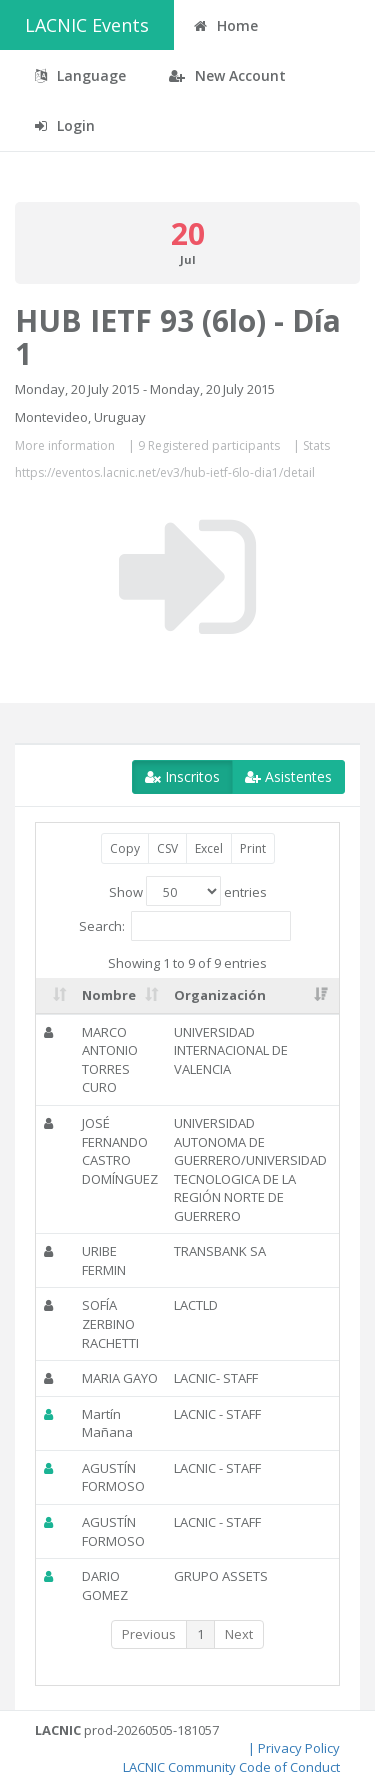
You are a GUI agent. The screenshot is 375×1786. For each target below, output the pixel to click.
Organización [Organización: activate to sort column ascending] (220, 995)
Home (226, 25)
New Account (227, 75)
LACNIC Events (87, 25)
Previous (149, 1634)
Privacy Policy (299, 1748)
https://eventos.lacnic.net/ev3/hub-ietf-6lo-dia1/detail (165, 472)
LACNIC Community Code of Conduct (231, 1767)
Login (65, 125)
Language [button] (80, 75)
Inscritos (182, 776)
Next (239, 1634)
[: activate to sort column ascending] (55, 996)
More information (65, 445)
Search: (185, 926)
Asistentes (288, 776)
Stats (316, 445)
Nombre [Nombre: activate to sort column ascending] (109, 995)
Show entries (188, 891)
